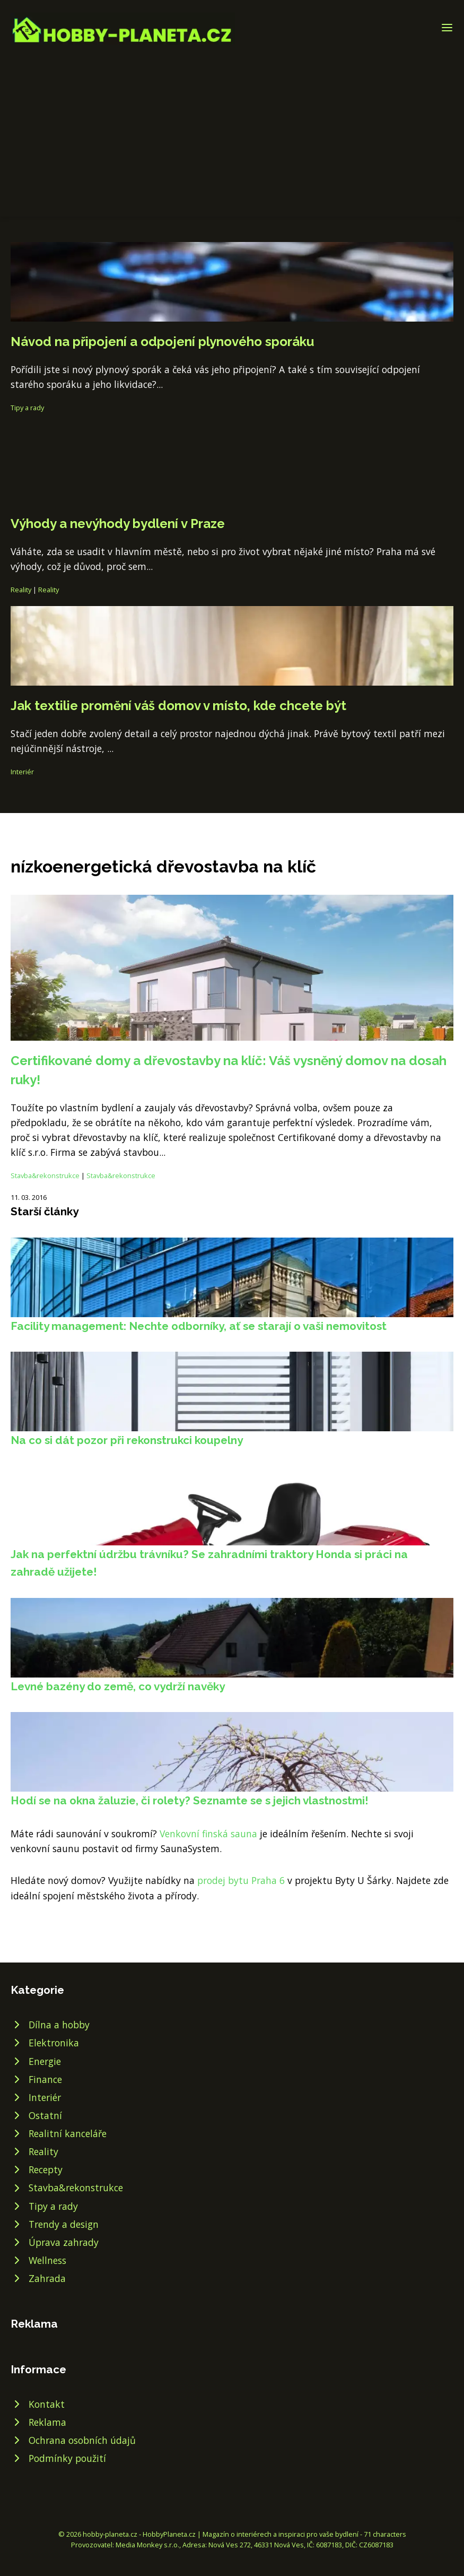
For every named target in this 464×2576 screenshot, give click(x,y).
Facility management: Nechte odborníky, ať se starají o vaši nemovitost (199, 1326)
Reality (21, 589)
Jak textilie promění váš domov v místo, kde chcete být (178, 705)
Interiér (22, 771)
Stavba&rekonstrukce (45, 1175)
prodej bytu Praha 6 (241, 1880)
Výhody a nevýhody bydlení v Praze (118, 523)
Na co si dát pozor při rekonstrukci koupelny (127, 1440)
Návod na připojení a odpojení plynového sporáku (162, 341)
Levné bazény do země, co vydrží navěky (118, 1686)
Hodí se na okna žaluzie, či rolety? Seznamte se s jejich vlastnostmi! (190, 1800)
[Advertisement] (232, 124)
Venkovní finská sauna (208, 1833)
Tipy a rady (27, 407)
